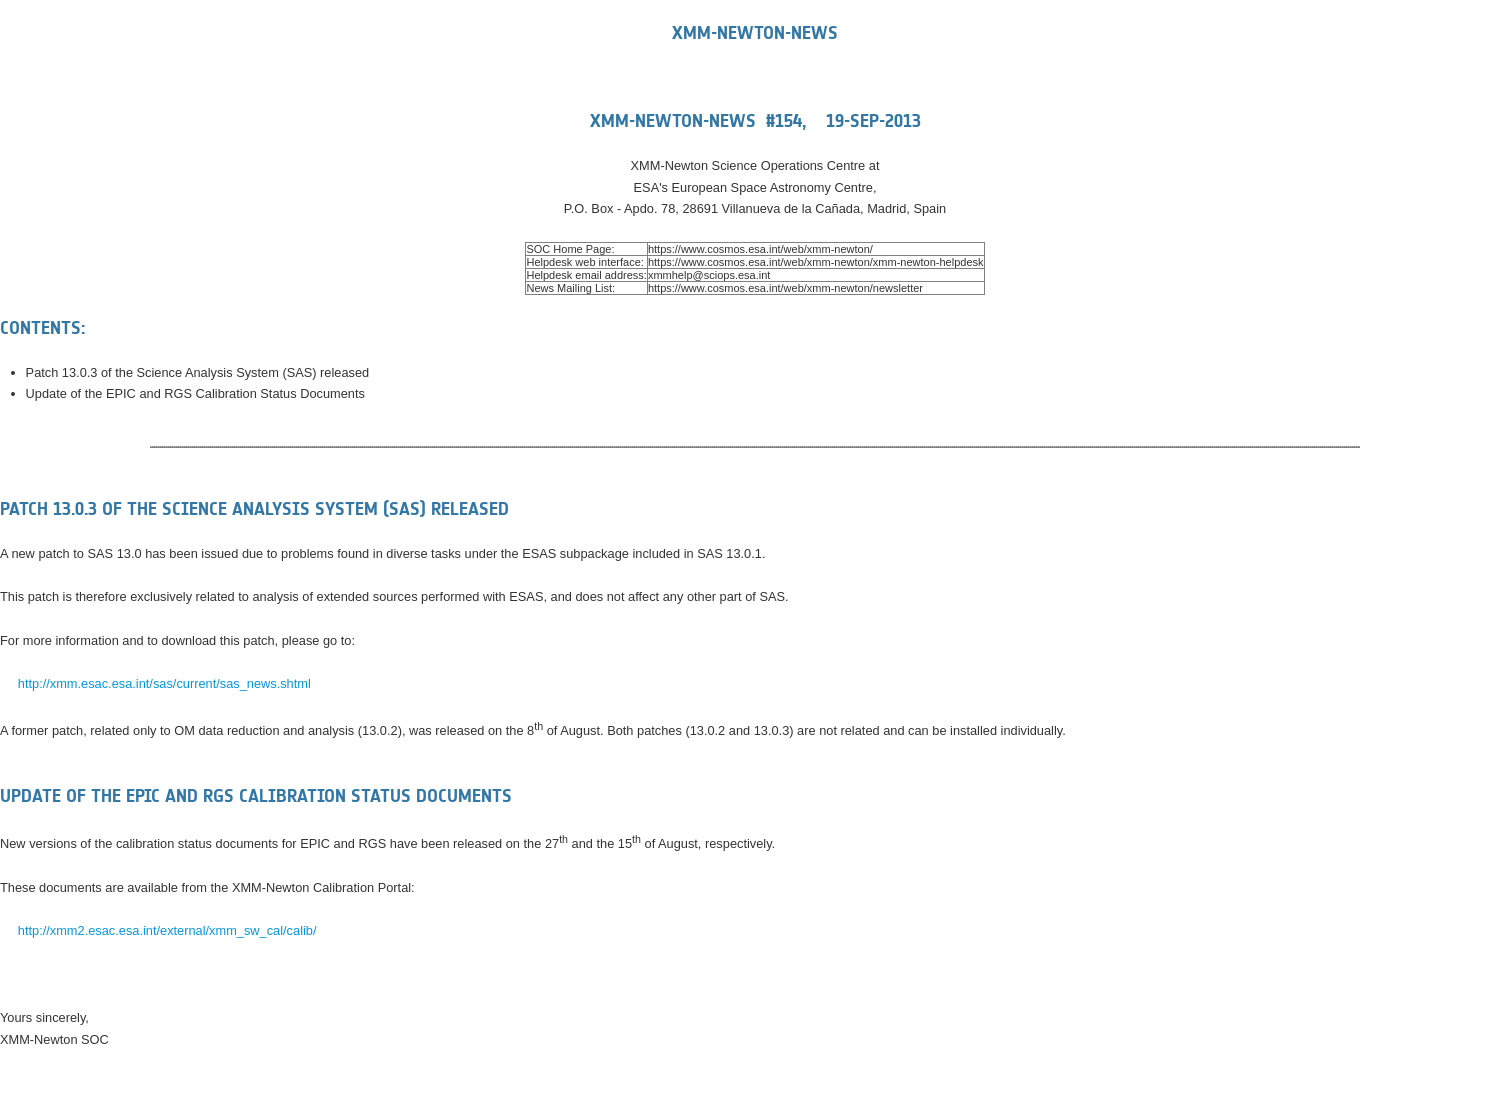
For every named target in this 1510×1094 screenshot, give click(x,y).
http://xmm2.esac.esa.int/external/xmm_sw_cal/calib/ (167, 930)
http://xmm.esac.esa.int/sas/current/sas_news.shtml (164, 683)
